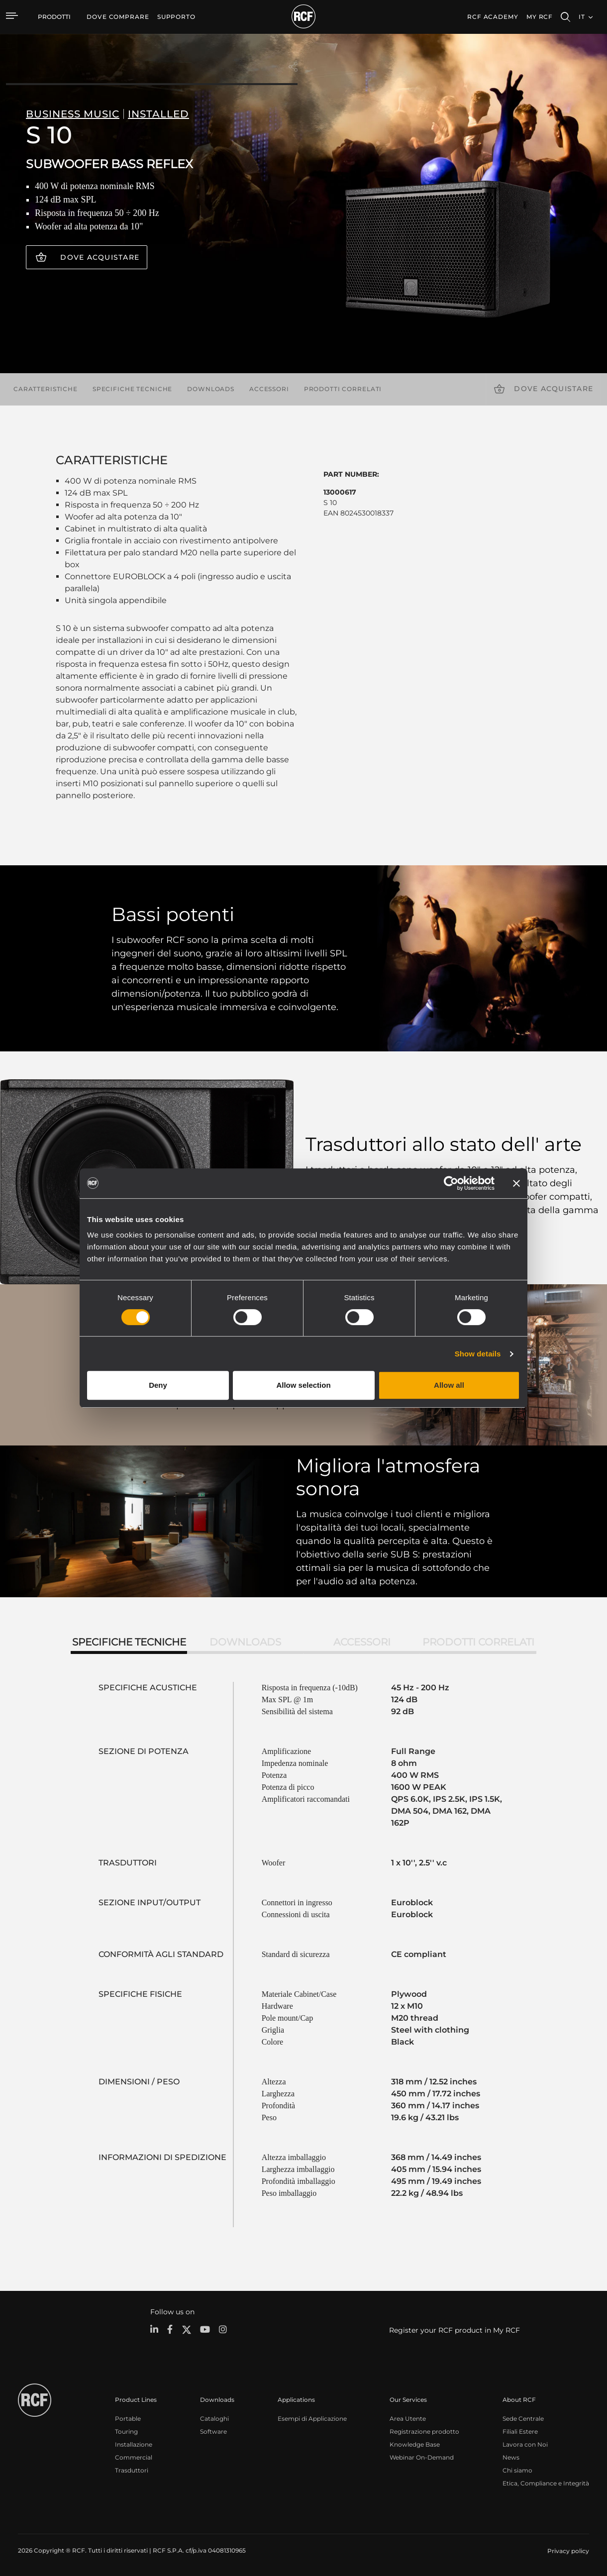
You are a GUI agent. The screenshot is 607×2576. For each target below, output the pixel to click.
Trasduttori (131, 2470)
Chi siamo (517, 2470)
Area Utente (408, 2418)
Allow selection (303, 1385)
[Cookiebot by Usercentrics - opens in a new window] (451, 1183)
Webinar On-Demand (422, 2457)
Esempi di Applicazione (312, 2418)
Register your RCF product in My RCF (454, 2330)
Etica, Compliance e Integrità (546, 2483)
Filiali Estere (520, 2431)
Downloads (210, 389)
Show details (478, 1353)
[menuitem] (118, 16)
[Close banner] (516, 1183)
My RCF (539, 16)
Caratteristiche (45, 389)
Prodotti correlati (343, 389)
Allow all (449, 1385)
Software (213, 2431)
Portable (128, 2418)
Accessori (269, 389)
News (511, 2457)
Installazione (133, 2444)
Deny (158, 1385)
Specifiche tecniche (132, 389)
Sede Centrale (523, 2418)
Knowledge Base (415, 2444)
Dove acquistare (99, 257)
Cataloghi (214, 2418)
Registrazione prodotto (424, 2431)
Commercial (133, 2457)
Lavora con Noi (525, 2444)
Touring (126, 2431)
